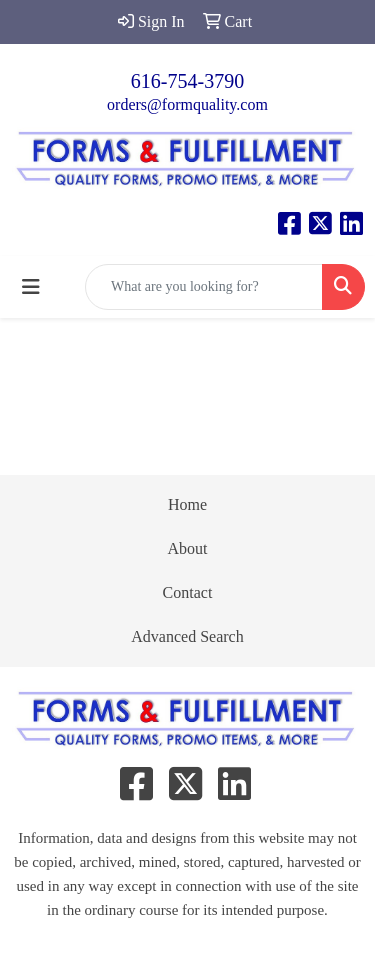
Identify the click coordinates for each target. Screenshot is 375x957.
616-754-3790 (187, 81)
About (188, 548)
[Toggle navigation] (31, 287)
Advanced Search (187, 636)
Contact (188, 592)
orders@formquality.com (187, 104)
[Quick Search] (204, 287)
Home (187, 504)
